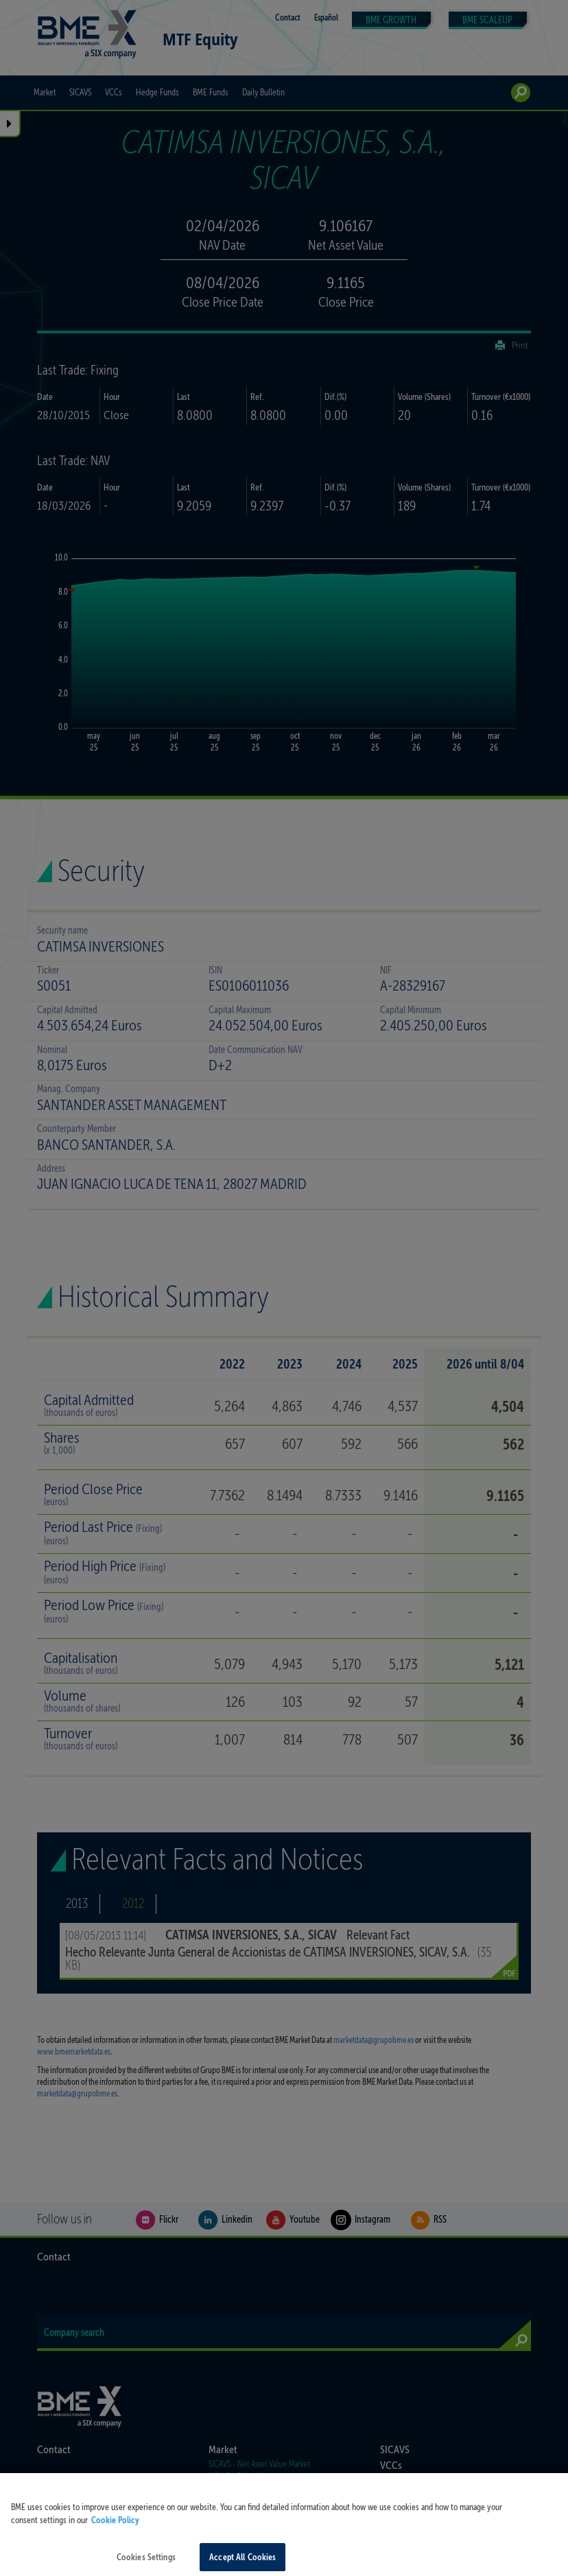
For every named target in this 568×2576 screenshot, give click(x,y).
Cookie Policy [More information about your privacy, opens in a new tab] (115, 2532)
